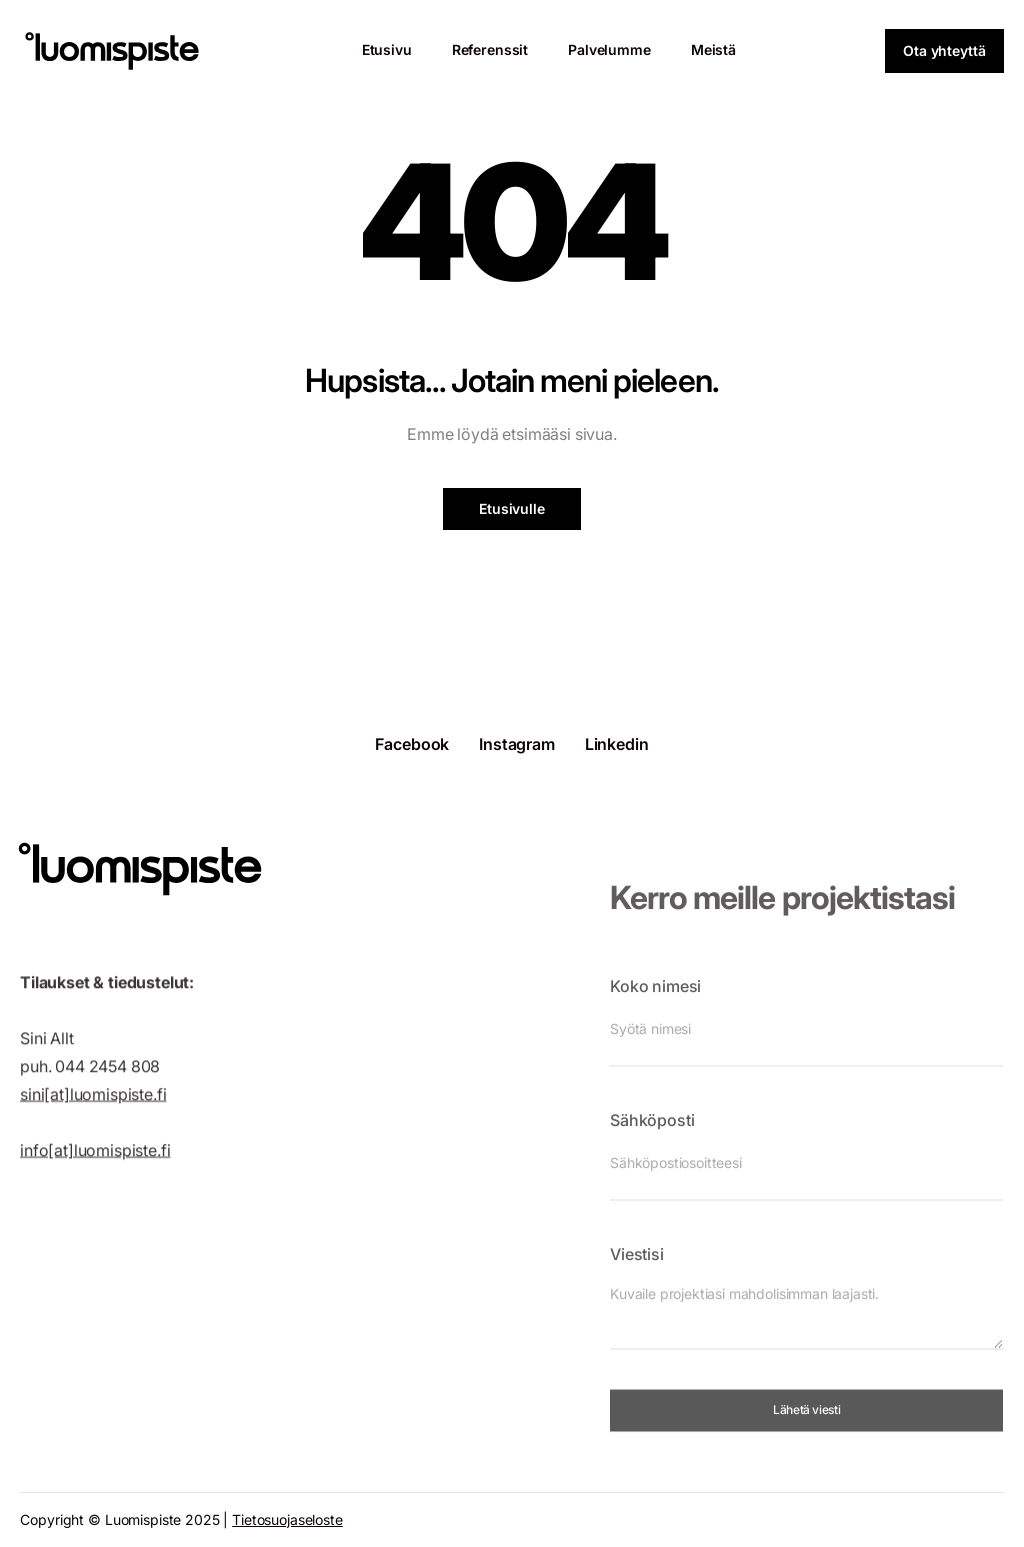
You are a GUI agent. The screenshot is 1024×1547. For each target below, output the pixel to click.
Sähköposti (652, 1142)
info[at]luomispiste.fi (95, 1164)
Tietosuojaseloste (287, 1519)
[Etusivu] (387, 50)
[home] (112, 51)
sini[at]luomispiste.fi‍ (93, 1108)
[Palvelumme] (609, 50)
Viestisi (637, 1276)
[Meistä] (713, 50)
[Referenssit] (490, 50)
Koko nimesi (655, 1008)
